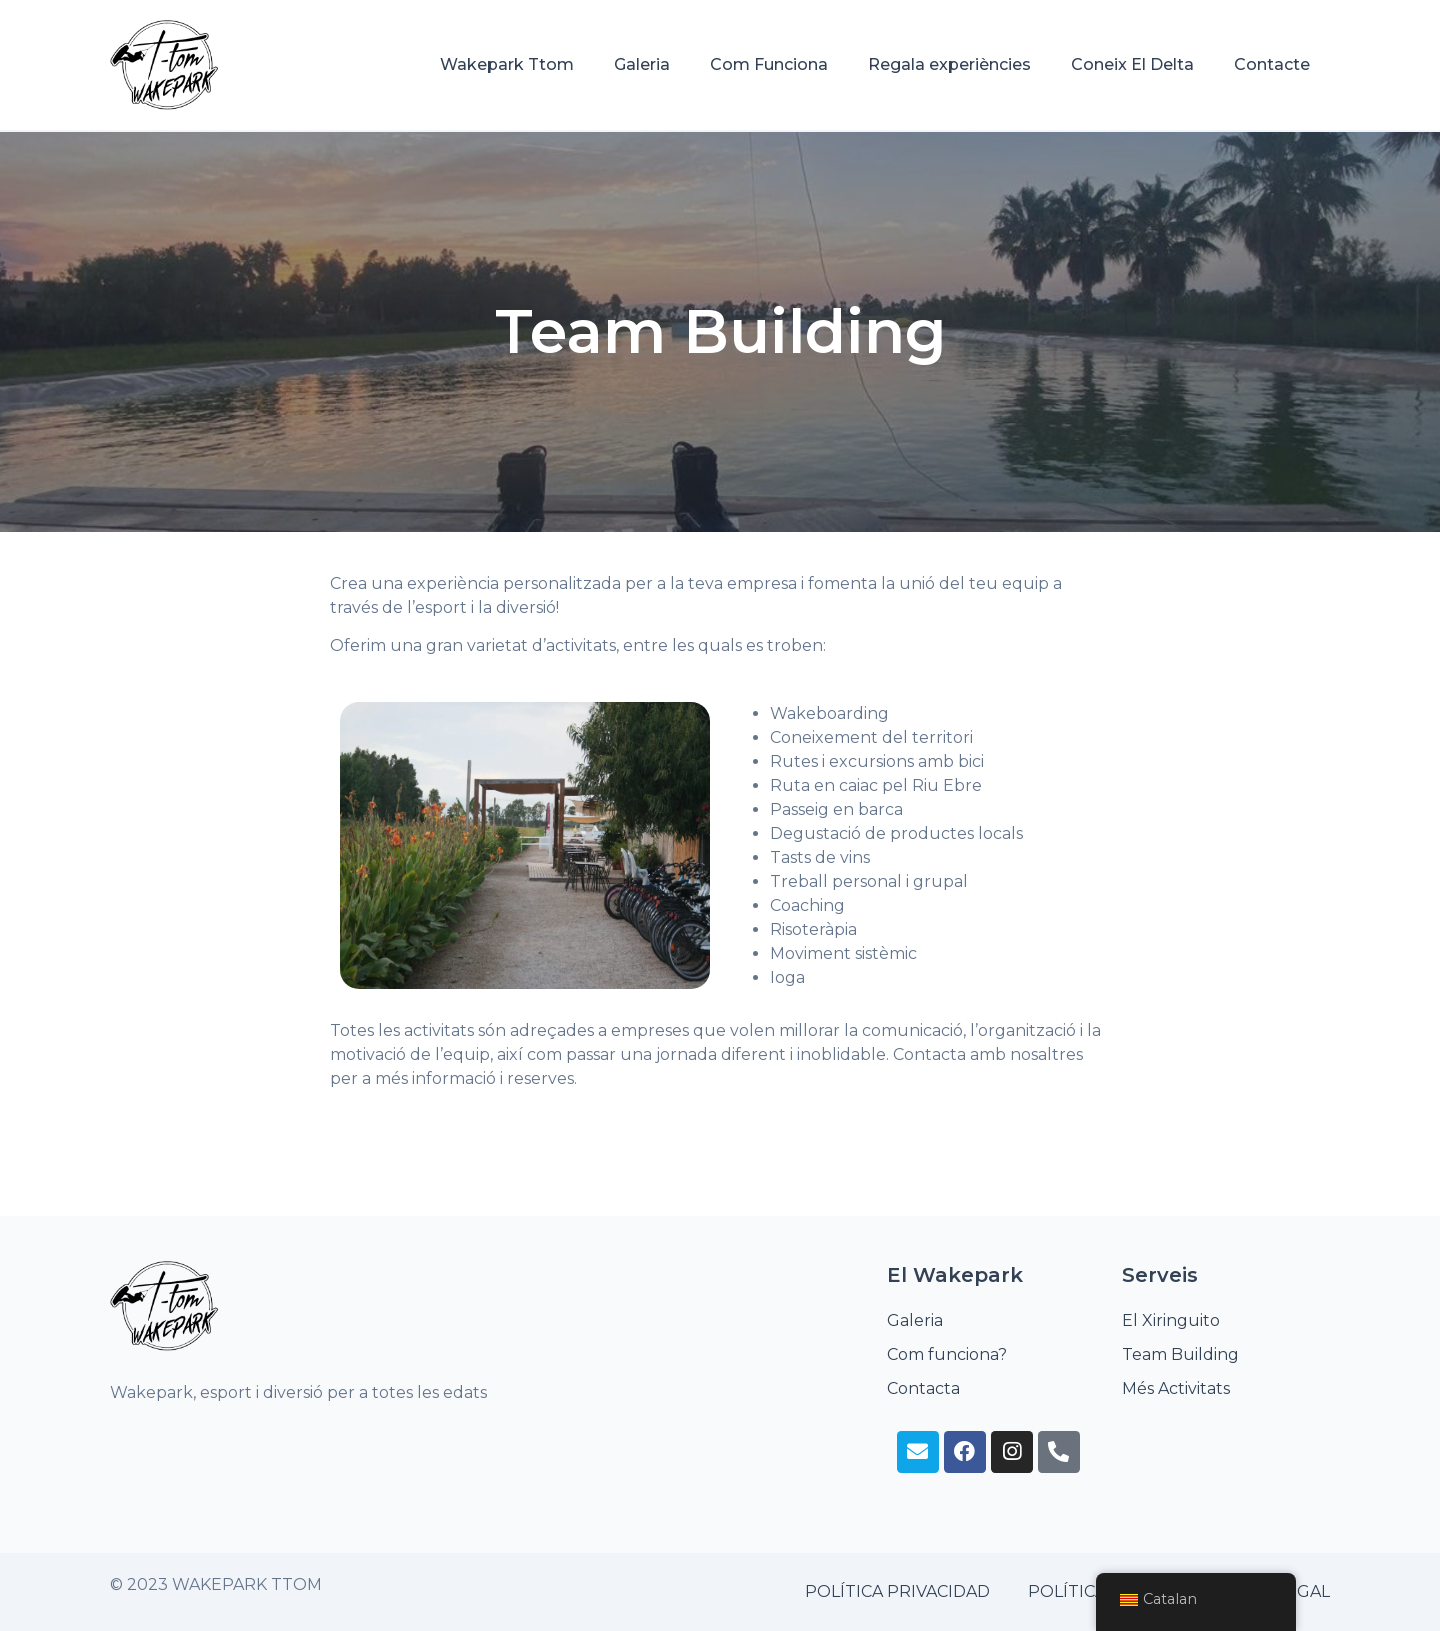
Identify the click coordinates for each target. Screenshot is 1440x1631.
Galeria (642, 64)
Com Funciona (769, 64)
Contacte (1272, 64)
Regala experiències (949, 64)
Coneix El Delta (1132, 64)
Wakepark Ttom (507, 64)
